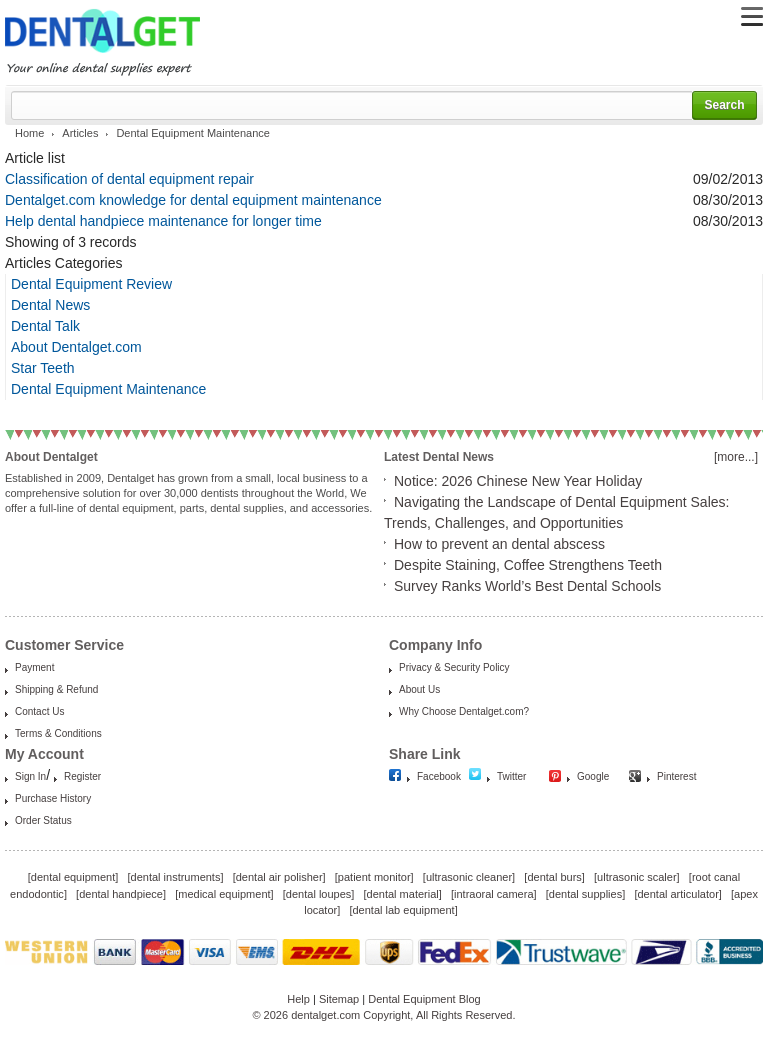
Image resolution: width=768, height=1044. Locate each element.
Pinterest (676, 776)
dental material (403, 894)
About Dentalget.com (76, 347)
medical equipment (224, 894)
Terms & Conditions (58, 733)
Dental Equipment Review (91, 284)
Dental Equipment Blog (424, 999)
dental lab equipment (404, 910)
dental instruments (176, 877)
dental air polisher (279, 877)
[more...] (736, 457)
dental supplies (585, 894)
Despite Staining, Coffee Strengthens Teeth (528, 565)
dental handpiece (121, 894)
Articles (80, 133)
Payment (34, 667)
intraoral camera (493, 894)
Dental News (50, 305)
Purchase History (53, 798)
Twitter (511, 776)
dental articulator (677, 894)
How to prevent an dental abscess (499, 544)
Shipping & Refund (56, 689)
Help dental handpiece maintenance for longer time (163, 221)
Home (29, 133)
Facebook (439, 776)
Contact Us (39, 711)
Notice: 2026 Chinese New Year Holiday (518, 481)
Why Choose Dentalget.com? (464, 711)
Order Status (43, 820)
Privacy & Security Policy (454, 667)
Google (593, 776)
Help (298, 999)
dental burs (554, 877)
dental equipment (73, 877)
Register (82, 776)
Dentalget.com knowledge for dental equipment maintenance (193, 200)
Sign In (30, 776)
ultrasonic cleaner (469, 877)
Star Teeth (43, 368)
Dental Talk (45, 326)
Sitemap (339, 999)
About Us (419, 689)
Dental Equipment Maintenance (108, 389)
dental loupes (318, 894)
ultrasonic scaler (636, 877)
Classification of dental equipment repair (129, 179)
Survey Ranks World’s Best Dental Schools (527, 586)
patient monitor (374, 877)
